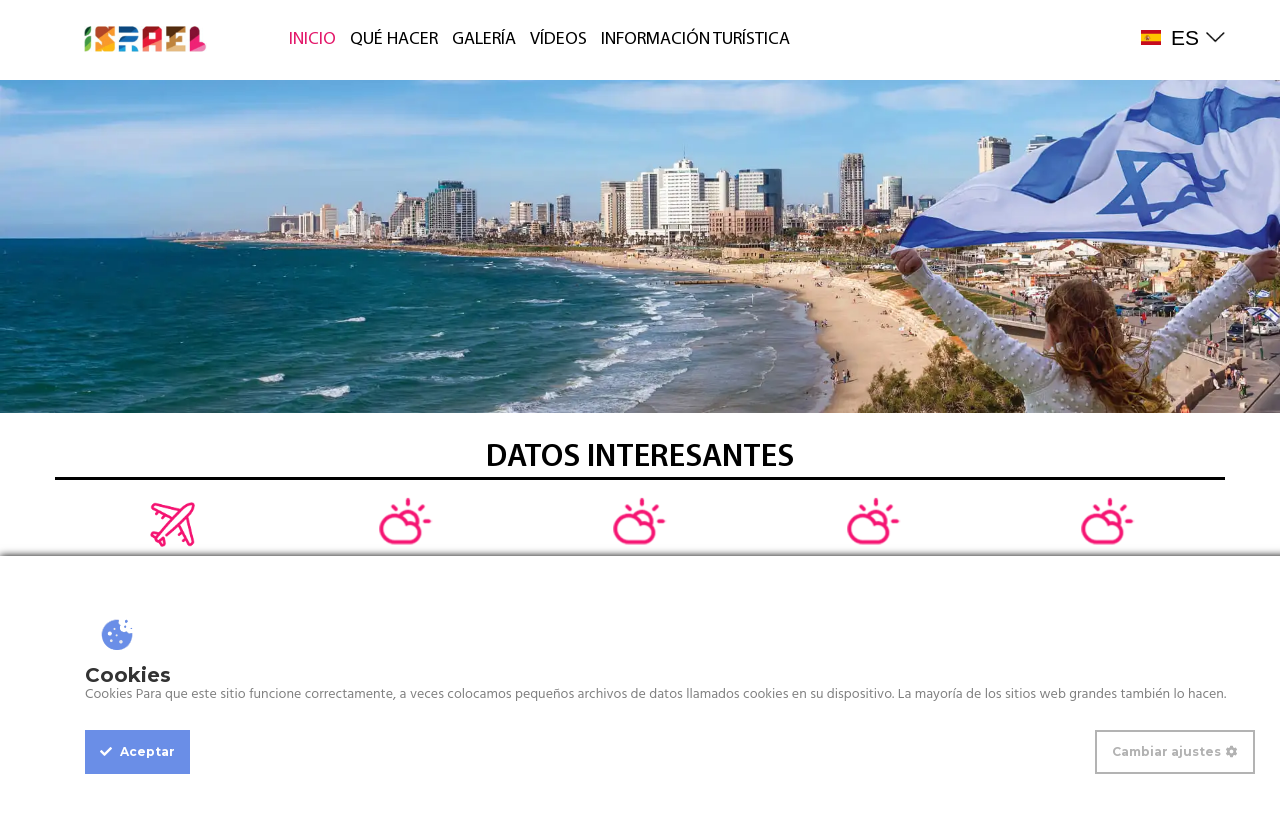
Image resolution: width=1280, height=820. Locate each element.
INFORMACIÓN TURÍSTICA (695, 39)
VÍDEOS (558, 39)
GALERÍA (484, 39)
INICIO (312, 39)
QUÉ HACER (394, 39)
